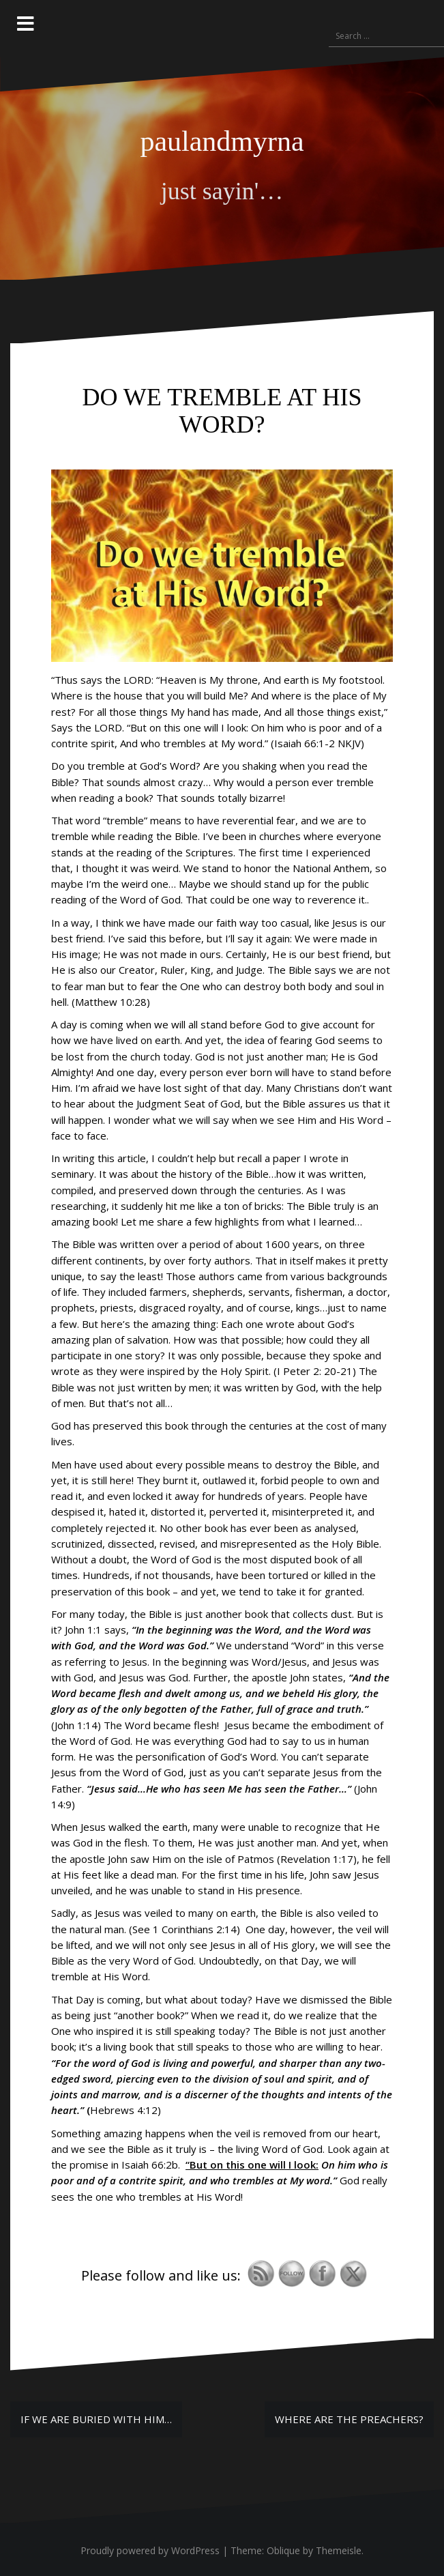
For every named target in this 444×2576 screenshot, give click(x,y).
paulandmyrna (222, 141)
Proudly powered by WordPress (150, 2550)
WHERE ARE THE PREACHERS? (349, 2419)
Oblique (283, 2550)
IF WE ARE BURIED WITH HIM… (96, 2419)
